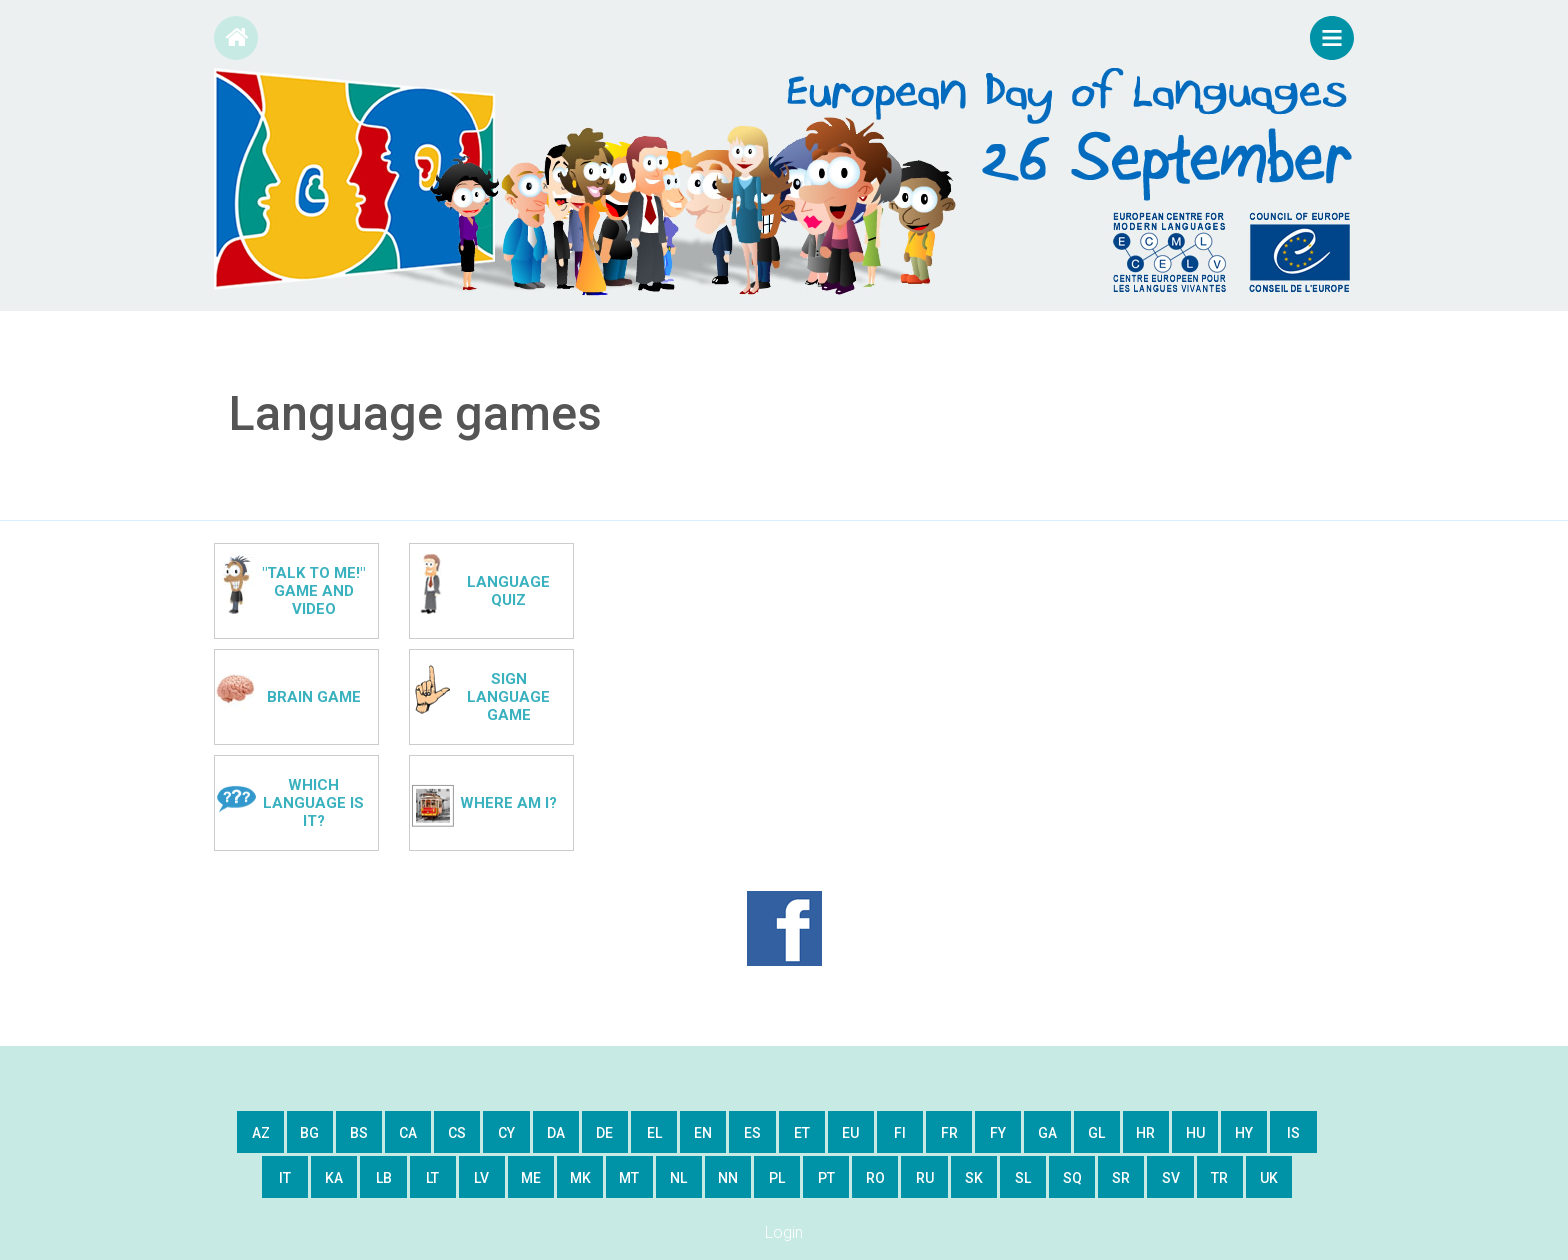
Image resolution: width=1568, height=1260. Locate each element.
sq (1072, 1178)
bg (309, 1133)
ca (408, 1133)
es (752, 1133)
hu (1195, 1133)
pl (777, 1178)
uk (1269, 1178)
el (654, 1133)
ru (925, 1178)
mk (580, 1178)
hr (1145, 1133)
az (261, 1133)
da (556, 1133)
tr (1219, 1178)
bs (359, 1133)
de (604, 1133)
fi (900, 1133)
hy (1244, 1133)
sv (1171, 1178)
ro (875, 1178)
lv (481, 1178)
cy (506, 1133)
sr (1121, 1178)
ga (1047, 1133)
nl (678, 1178)
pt (826, 1178)
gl (1096, 1133)
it (285, 1178)
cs (457, 1133)
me (531, 1178)
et (802, 1133)
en (703, 1133)
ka (334, 1178)
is (1293, 1133)
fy (998, 1133)
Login (784, 1232)
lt (432, 1178)
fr (949, 1133)
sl (1023, 1178)
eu (850, 1133)
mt (629, 1178)
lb (384, 1178)
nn (728, 1178)
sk (974, 1178)
